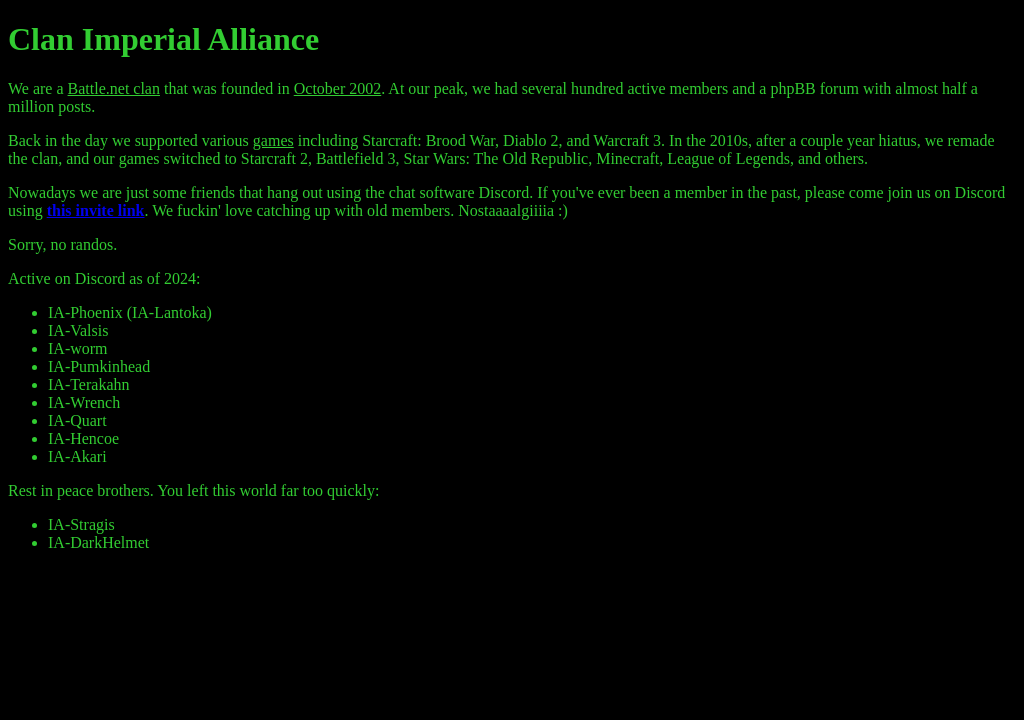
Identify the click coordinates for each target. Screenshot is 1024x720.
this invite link (96, 210)
